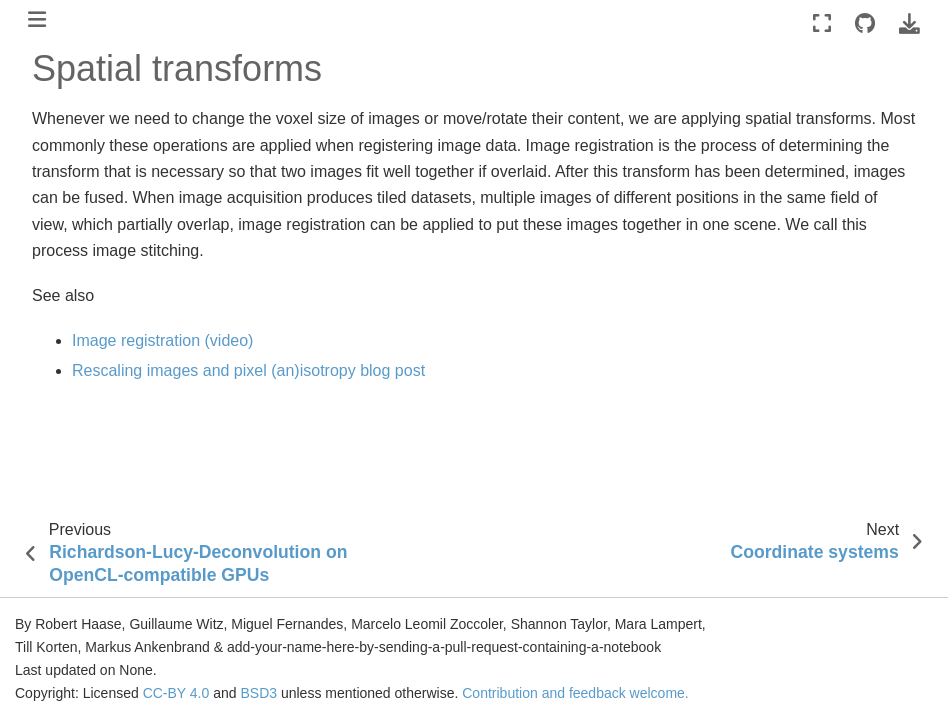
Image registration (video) (162, 340)
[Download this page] (909, 23)
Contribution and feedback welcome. (575, 693)
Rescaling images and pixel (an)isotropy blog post (248, 370)
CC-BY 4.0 (176, 693)
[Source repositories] (865, 23)
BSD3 (258, 693)
